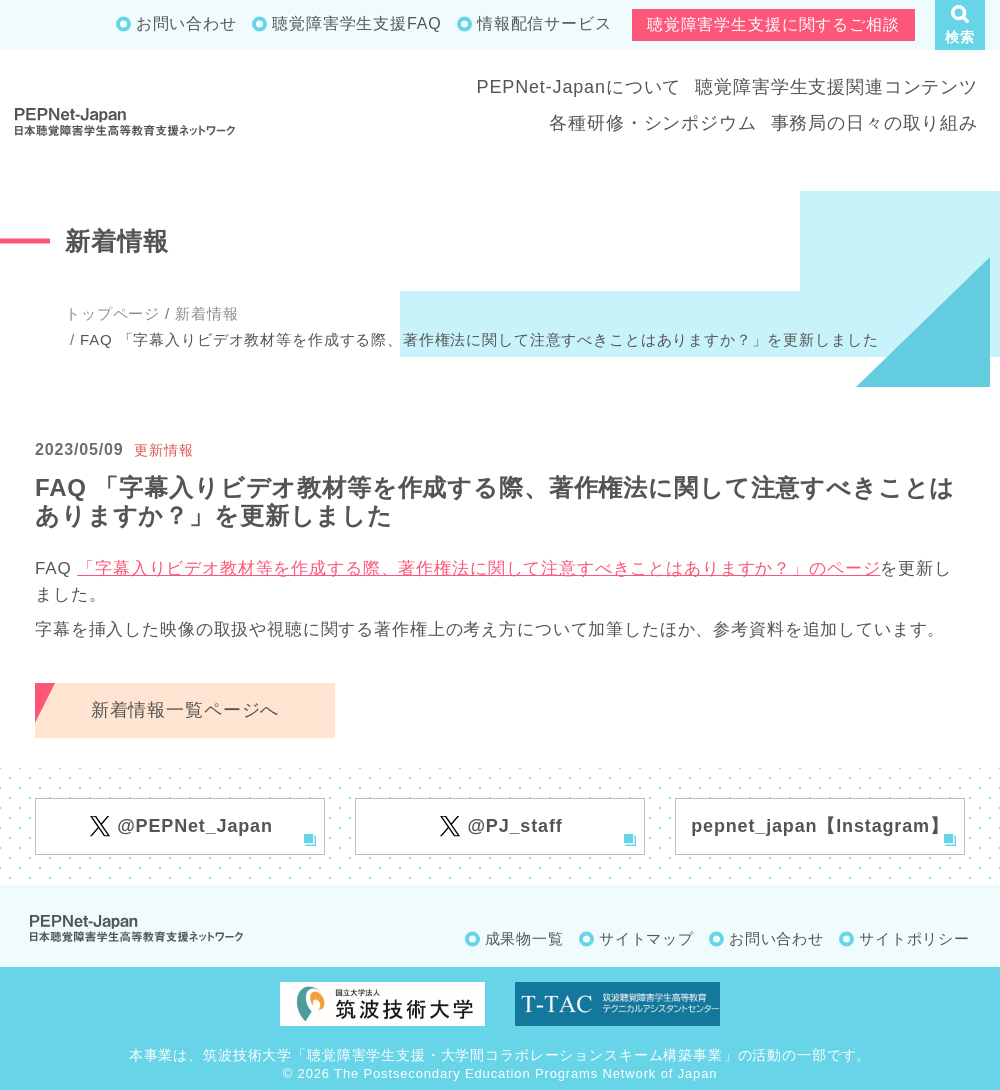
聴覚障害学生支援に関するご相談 (773, 24)
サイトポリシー (914, 938)
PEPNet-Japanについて (579, 87)
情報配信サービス (544, 23)
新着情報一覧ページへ (185, 710)
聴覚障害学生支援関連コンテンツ (836, 87)
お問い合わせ (186, 23)
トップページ (112, 313)
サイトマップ (646, 938)
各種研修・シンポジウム (652, 123)
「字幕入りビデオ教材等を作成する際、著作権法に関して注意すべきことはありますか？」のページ (478, 568)
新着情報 (206, 313)
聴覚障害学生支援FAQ (356, 23)
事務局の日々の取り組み (874, 123)
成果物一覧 (524, 938)
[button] (960, 25)
